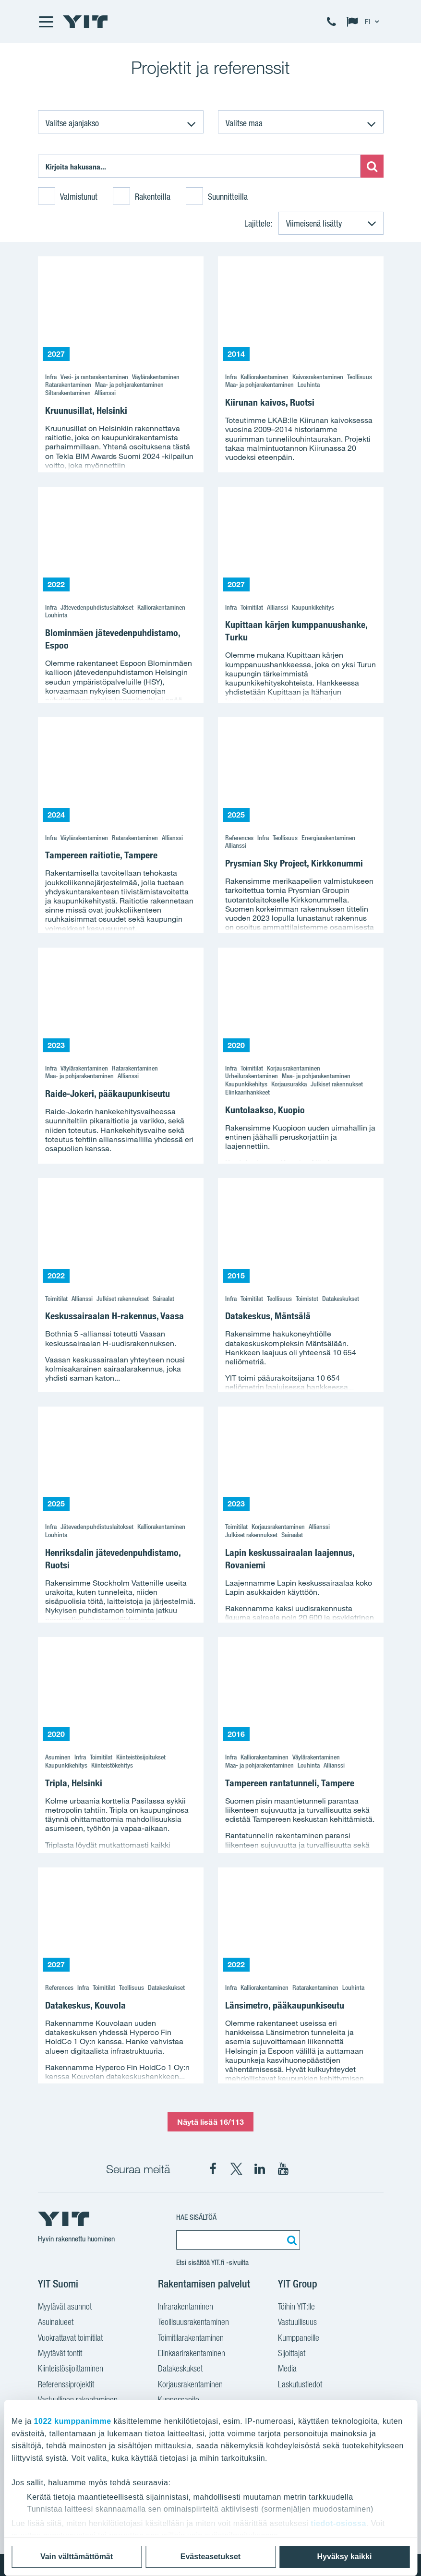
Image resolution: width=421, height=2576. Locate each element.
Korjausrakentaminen (190, 2384)
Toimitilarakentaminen (191, 2338)
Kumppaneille (298, 2338)
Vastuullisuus (297, 2322)
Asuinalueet (55, 2322)
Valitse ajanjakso (72, 123)
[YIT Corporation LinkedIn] (259, 2169)
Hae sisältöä (196, 2217)
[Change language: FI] (365, 21)
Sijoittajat (291, 2353)
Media (287, 2368)
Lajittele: (258, 223)
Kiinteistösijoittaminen (70, 2368)
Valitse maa (244, 123)
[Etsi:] (199, 166)
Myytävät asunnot (65, 2306)
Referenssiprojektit (66, 2384)
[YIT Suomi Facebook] (212, 2169)
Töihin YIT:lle (296, 2306)
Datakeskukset (180, 2368)
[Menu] (45, 21)
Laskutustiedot (300, 2384)
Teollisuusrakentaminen (193, 2322)
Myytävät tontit (60, 2353)
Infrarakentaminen (185, 2306)
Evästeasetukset (210, 2556)
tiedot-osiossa (338, 2523)
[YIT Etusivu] (85, 21)
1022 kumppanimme (72, 2421)
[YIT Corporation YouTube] (283, 2169)
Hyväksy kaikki (344, 2556)
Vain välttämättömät (76, 2556)
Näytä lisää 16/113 (210, 2122)
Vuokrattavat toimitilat (70, 2338)
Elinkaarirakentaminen (191, 2353)
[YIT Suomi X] (236, 2169)
